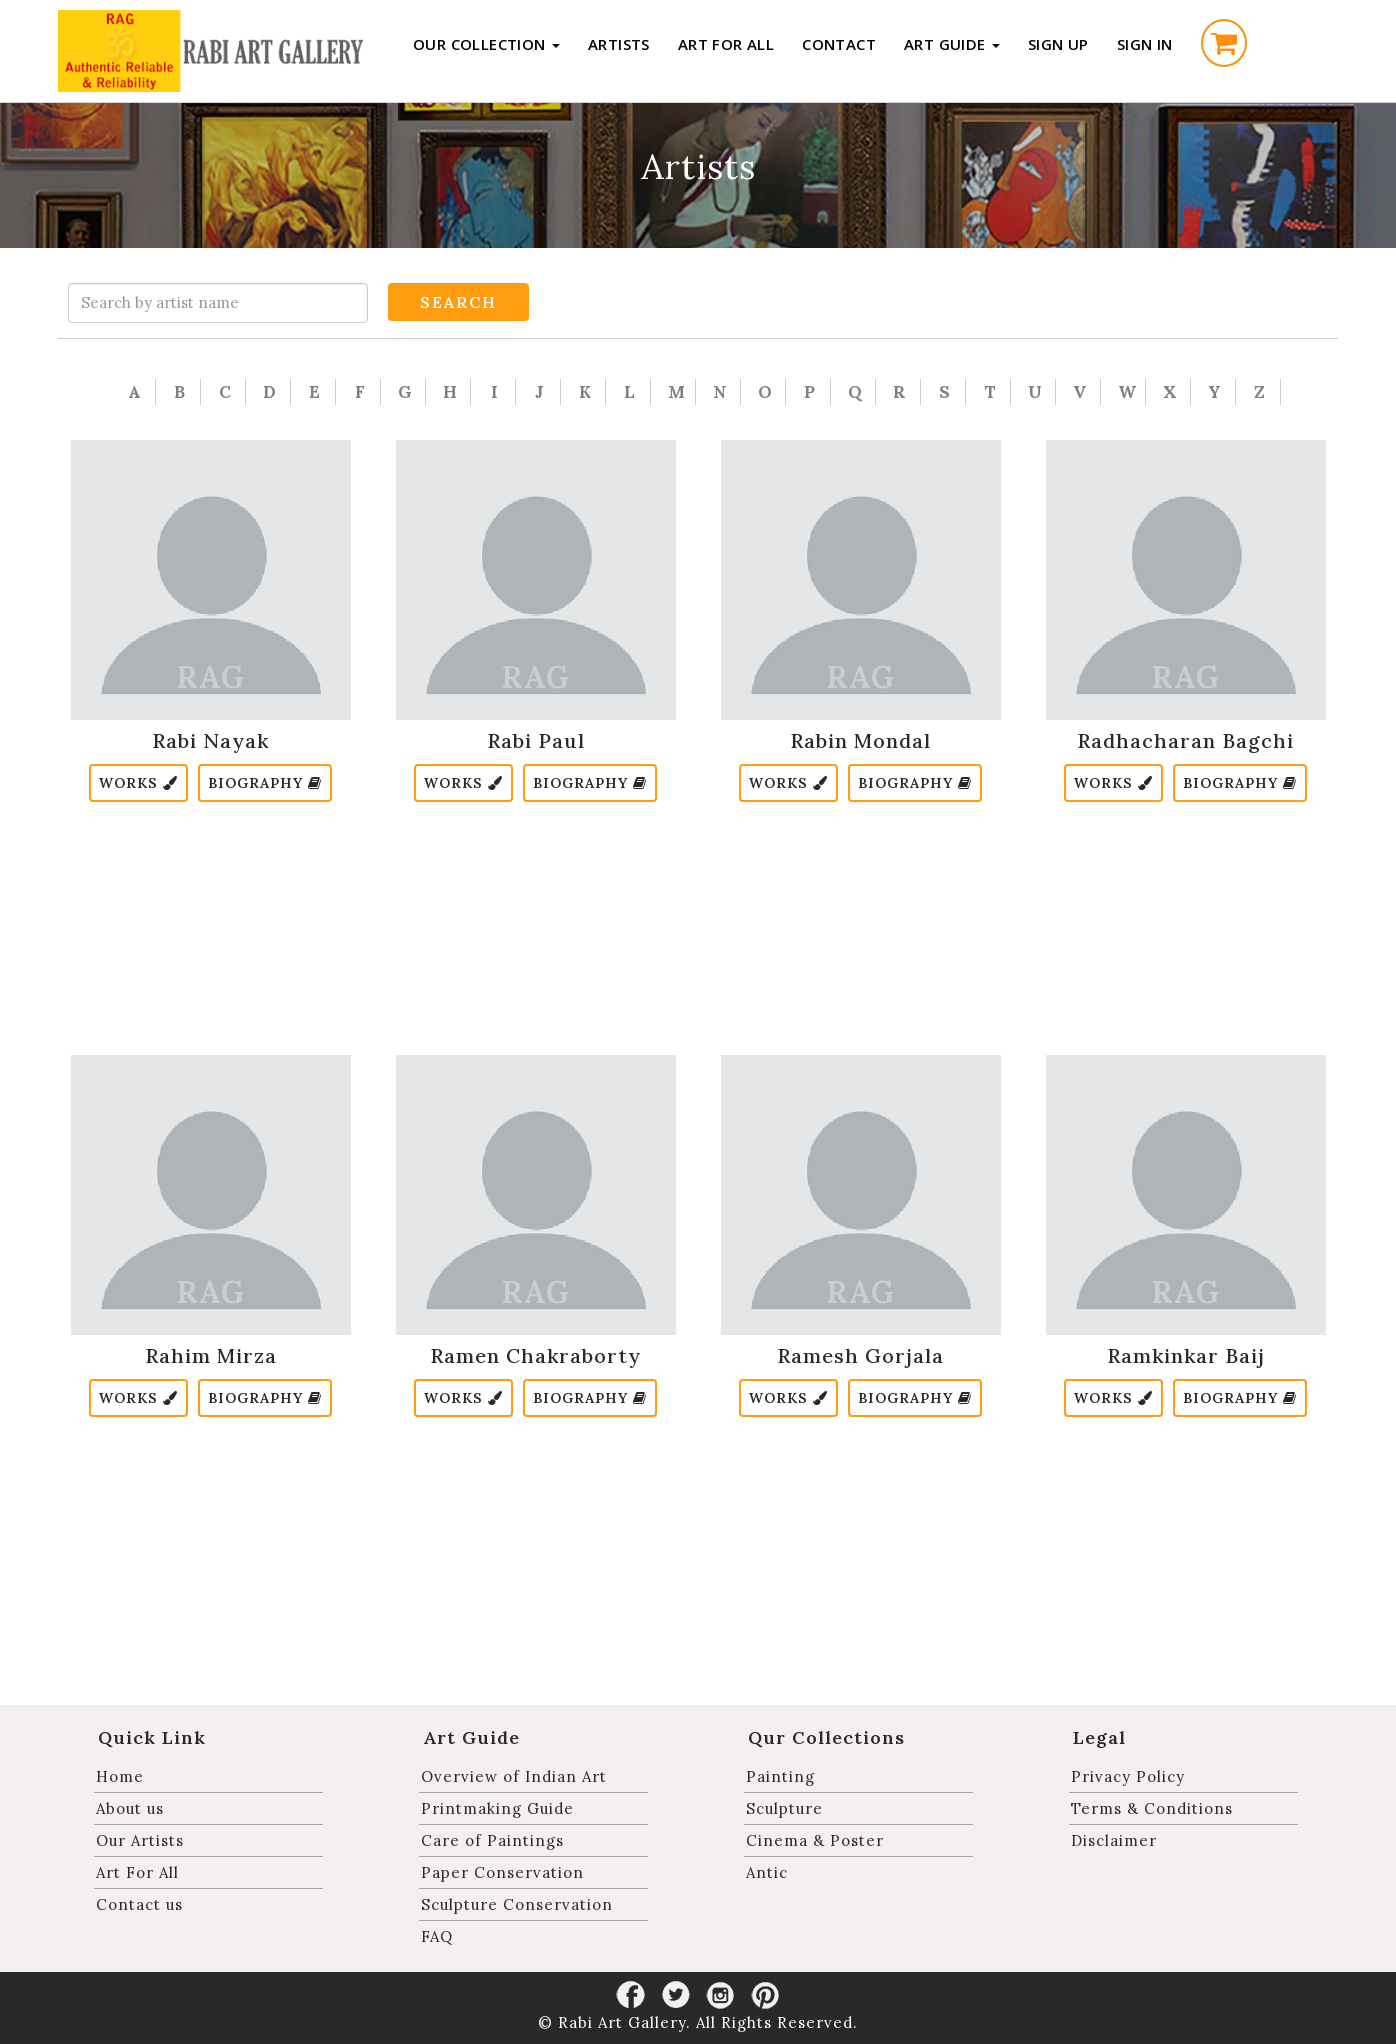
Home (120, 1776)
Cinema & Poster (815, 1840)
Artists (619, 44)
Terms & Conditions (1152, 1808)
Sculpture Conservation (517, 1904)
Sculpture (784, 1808)
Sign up (1058, 44)
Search (458, 302)
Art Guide (952, 44)
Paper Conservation (502, 1872)
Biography (265, 783)
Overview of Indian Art (514, 1776)
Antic (767, 1872)
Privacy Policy (1128, 1776)
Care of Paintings (492, 1840)
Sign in (1145, 44)
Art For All (726, 44)
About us (130, 1808)
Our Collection (486, 44)
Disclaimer (1114, 1840)
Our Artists (140, 1840)
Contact (839, 44)
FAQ (437, 1936)
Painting (780, 1776)
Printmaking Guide (497, 1808)
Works (138, 783)
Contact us (139, 1904)
